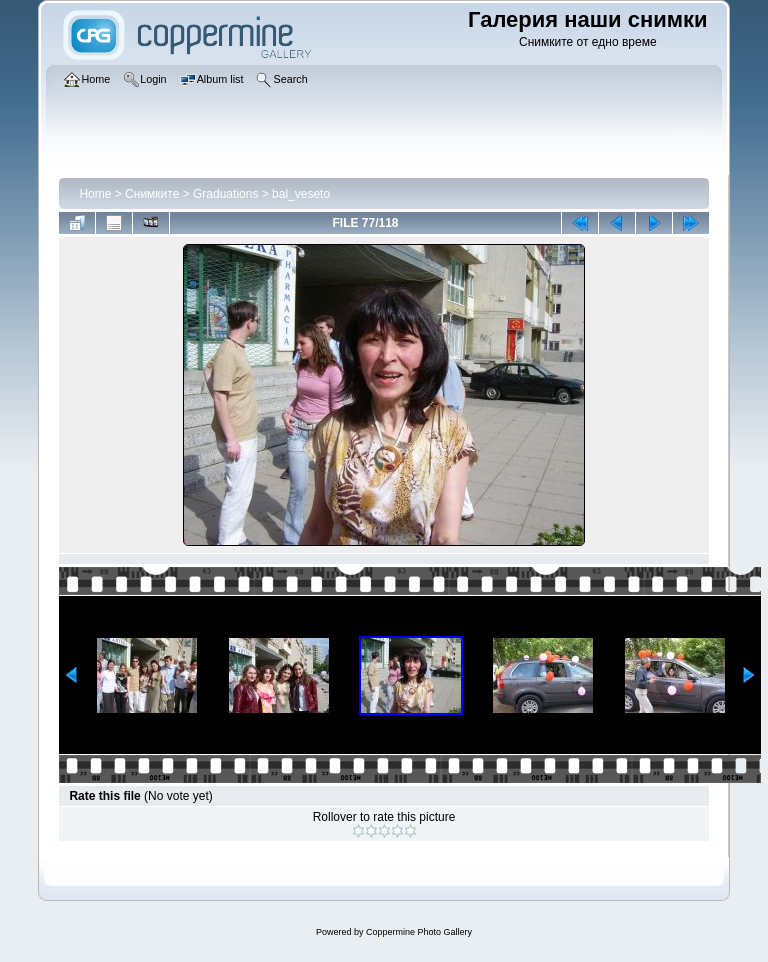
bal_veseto (301, 194)
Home (95, 194)
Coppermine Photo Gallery (419, 932)
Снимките (152, 194)
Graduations (225, 194)
